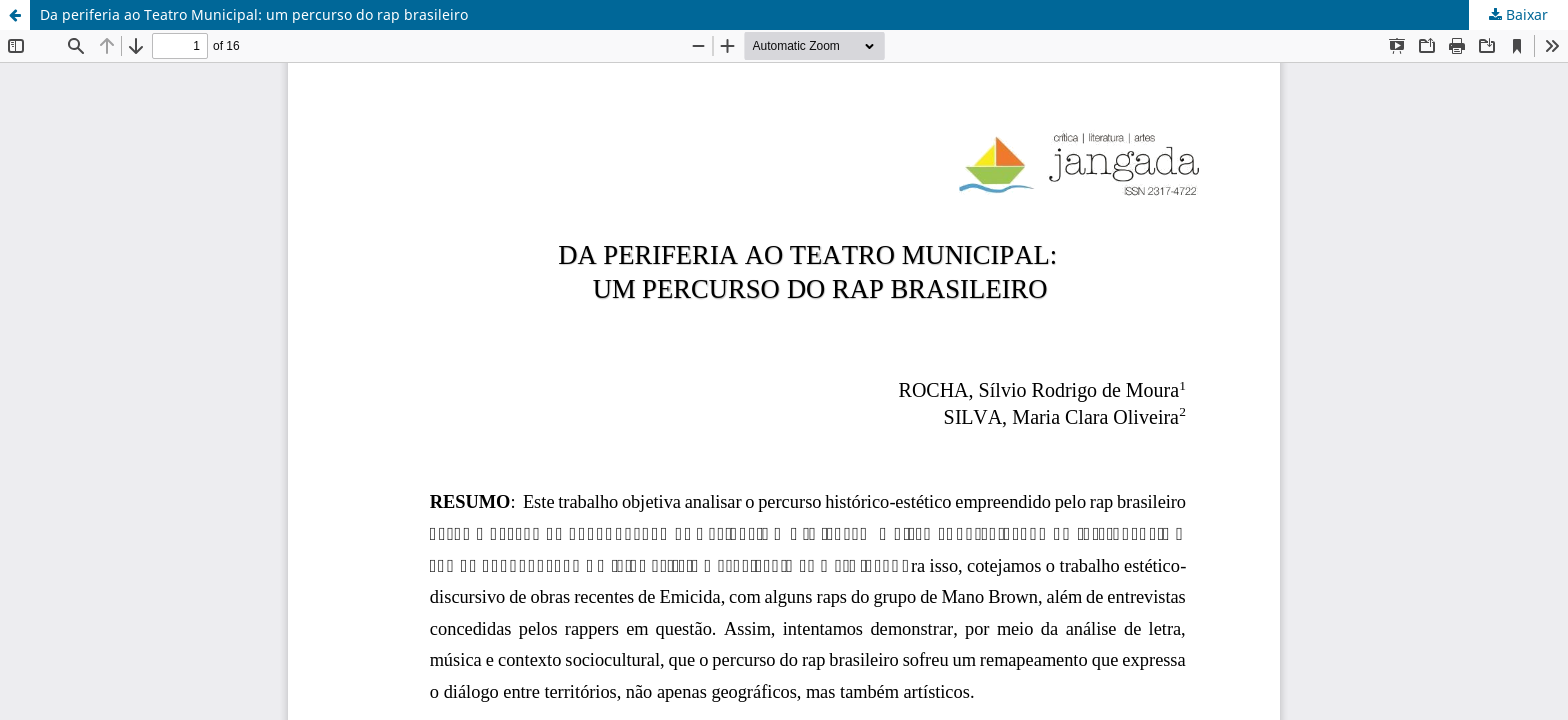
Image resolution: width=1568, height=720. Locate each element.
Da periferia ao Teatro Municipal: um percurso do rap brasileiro (254, 14)
